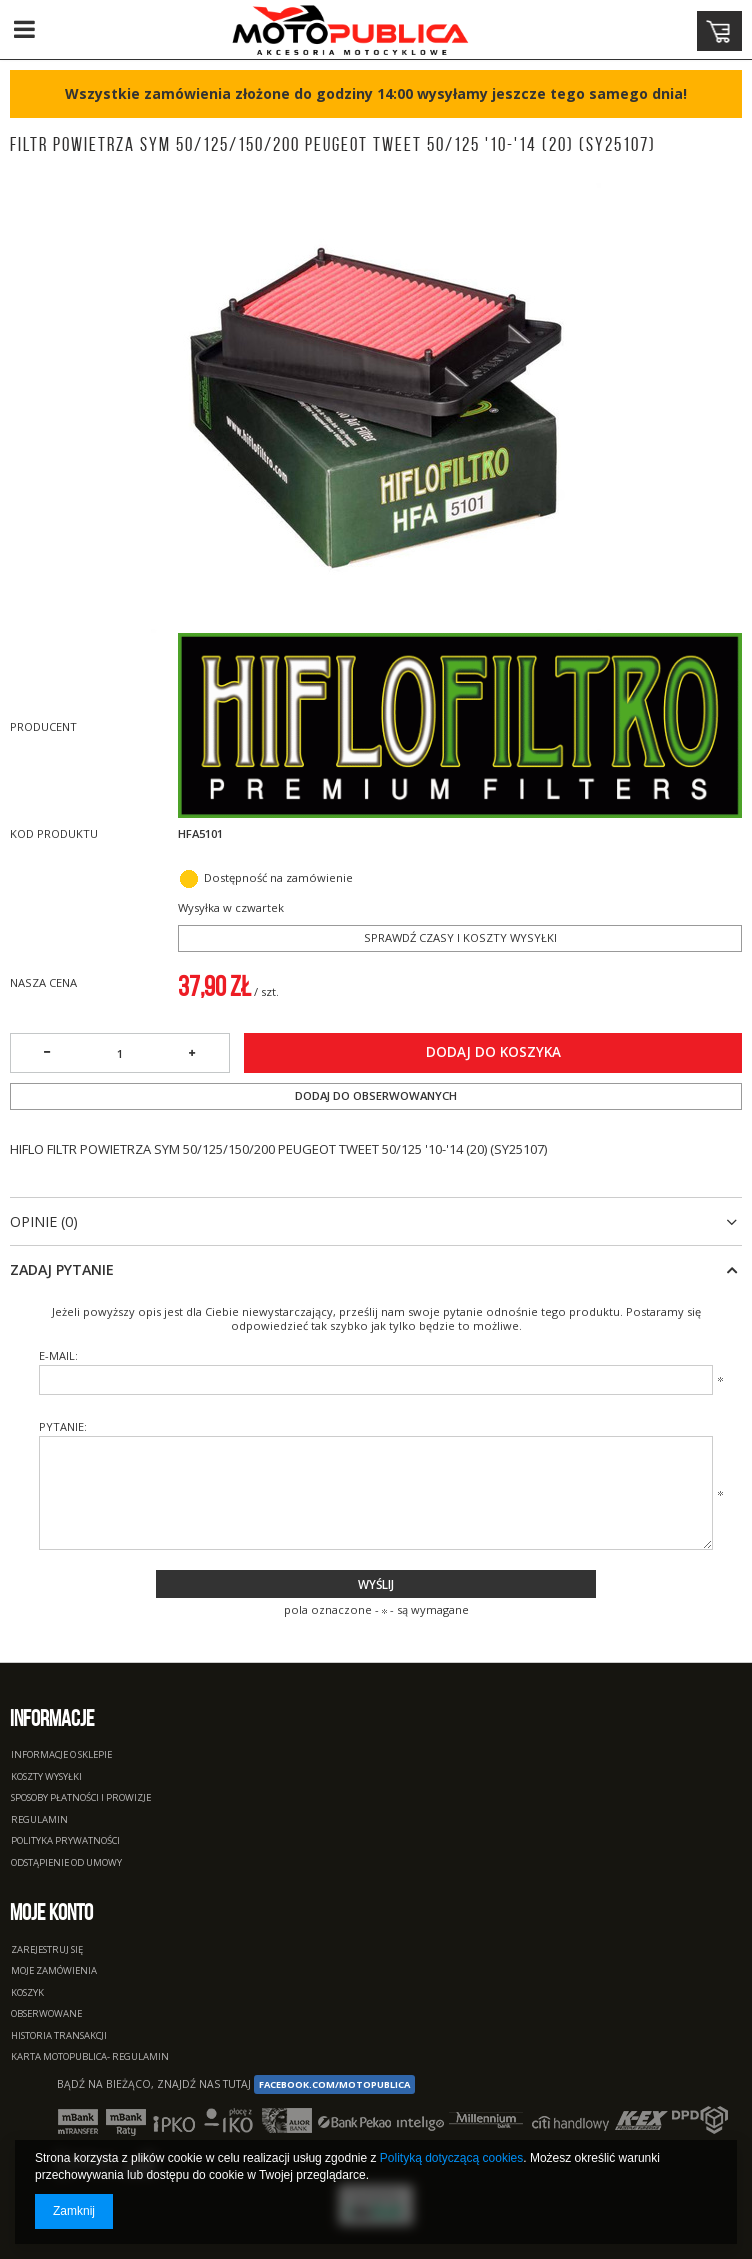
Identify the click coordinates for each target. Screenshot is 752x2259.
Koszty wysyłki (46, 1777)
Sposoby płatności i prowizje (81, 1798)
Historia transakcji (59, 2036)
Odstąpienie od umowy (66, 1863)
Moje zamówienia (54, 1971)
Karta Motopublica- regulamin (90, 2057)
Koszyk (27, 1993)
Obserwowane (46, 2014)
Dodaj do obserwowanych (376, 1095)
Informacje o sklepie (61, 1755)
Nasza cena (43, 982)
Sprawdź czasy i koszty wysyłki (460, 937)
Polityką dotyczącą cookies (451, 2158)
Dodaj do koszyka (493, 1052)
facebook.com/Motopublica (334, 2084)
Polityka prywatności (65, 1841)
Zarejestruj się (47, 1950)
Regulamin (39, 1820)
